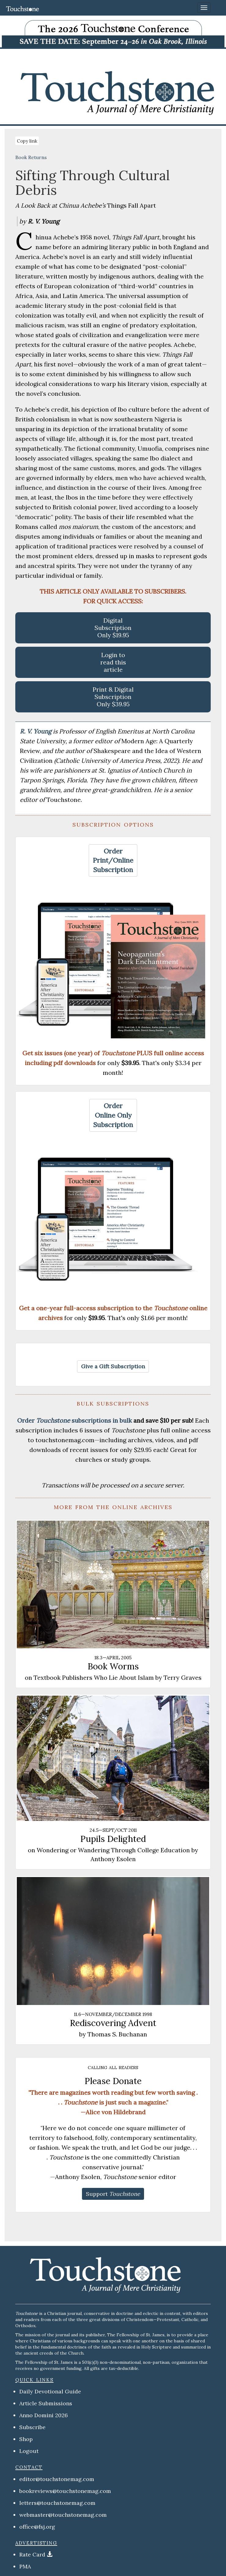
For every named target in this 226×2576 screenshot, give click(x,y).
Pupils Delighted (113, 1838)
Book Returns (31, 157)
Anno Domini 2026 (43, 2415)
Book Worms (113, 1666)
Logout (29, 2450)
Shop (26, 2439)
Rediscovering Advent (113, 2023)
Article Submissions (45, 2403)
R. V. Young (36, 731)
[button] (113, 860)
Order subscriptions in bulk (74, 1420)
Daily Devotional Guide (50, 2391)
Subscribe (32, 2427)
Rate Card (32, 2554)
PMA (25, 2566)
